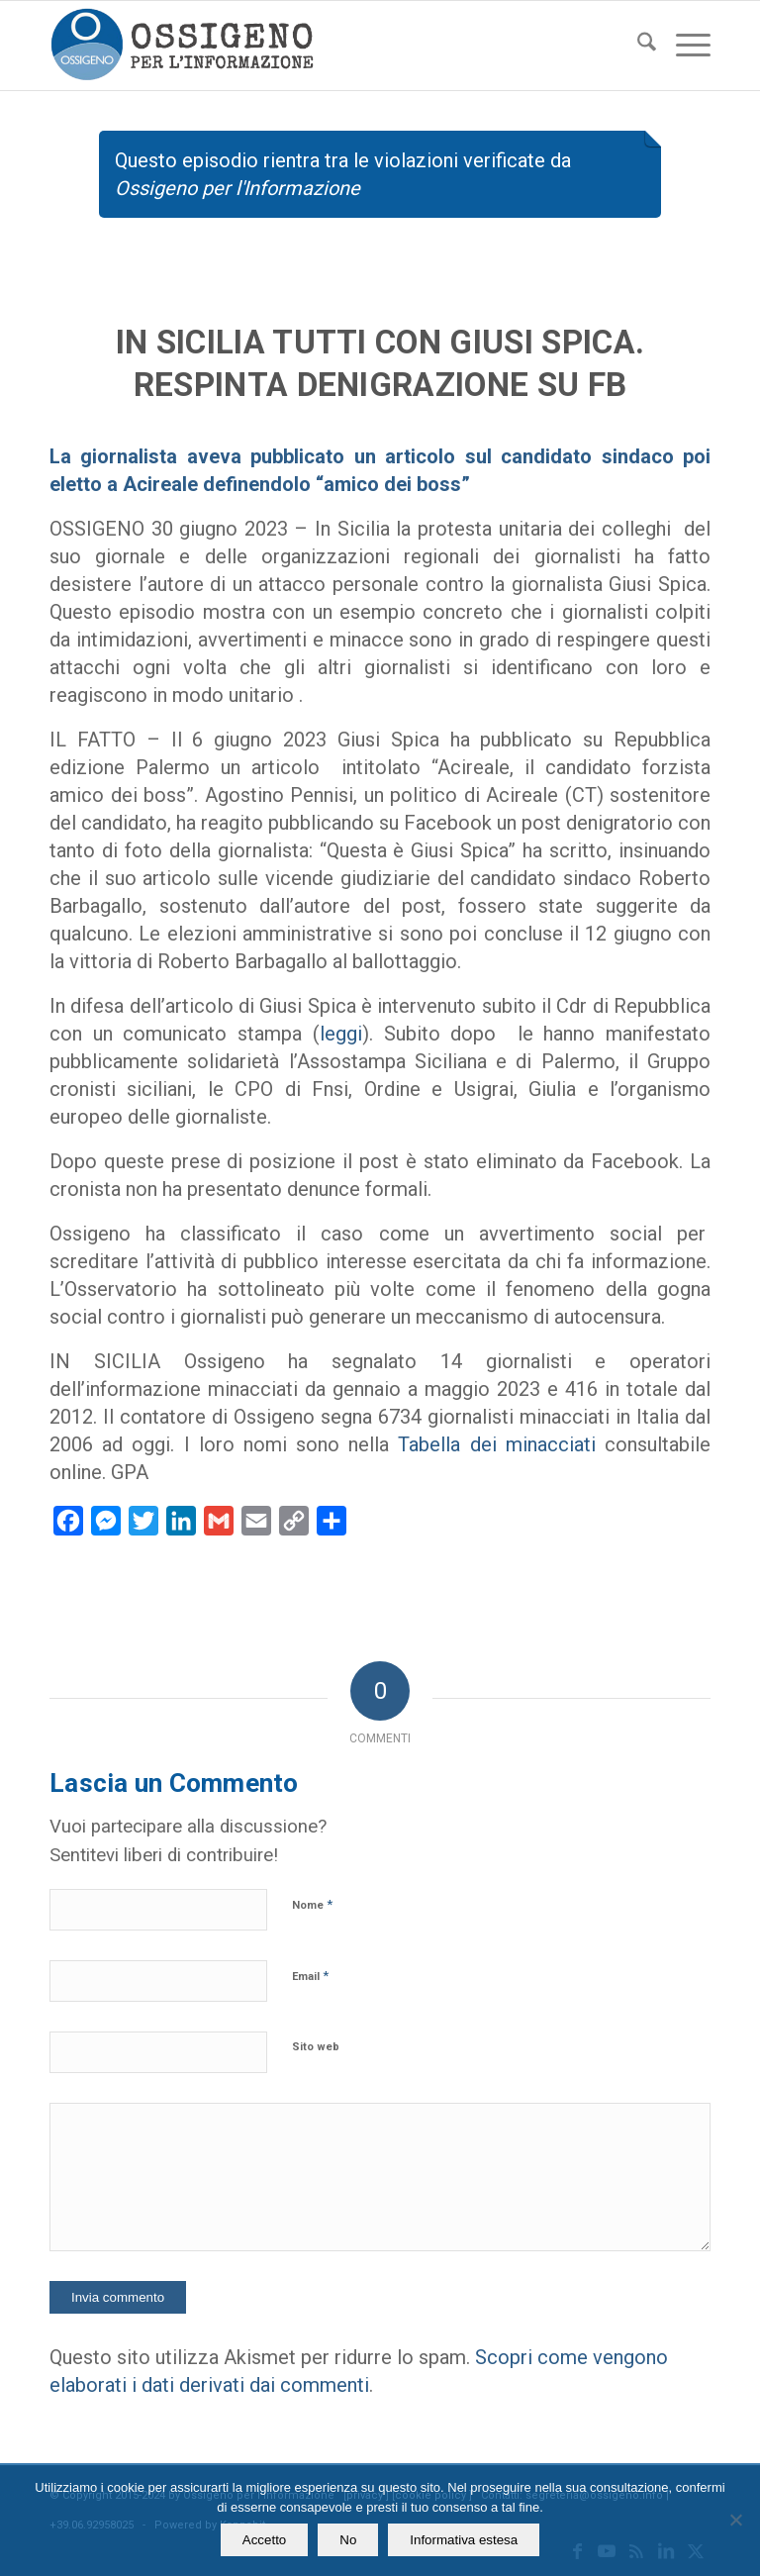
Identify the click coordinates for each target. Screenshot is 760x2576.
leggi (341, 1033)
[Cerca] (637, 45)
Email (310, 1975)
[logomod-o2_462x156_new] (181, 45)
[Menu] (683, 45)
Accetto (264, 2539)
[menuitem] (637, 45)
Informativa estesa (464, 2539)
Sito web (315, 2046)
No (347, 2539)
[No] (735, 2519)
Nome (312, 1904)
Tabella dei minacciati (496, 1444)
